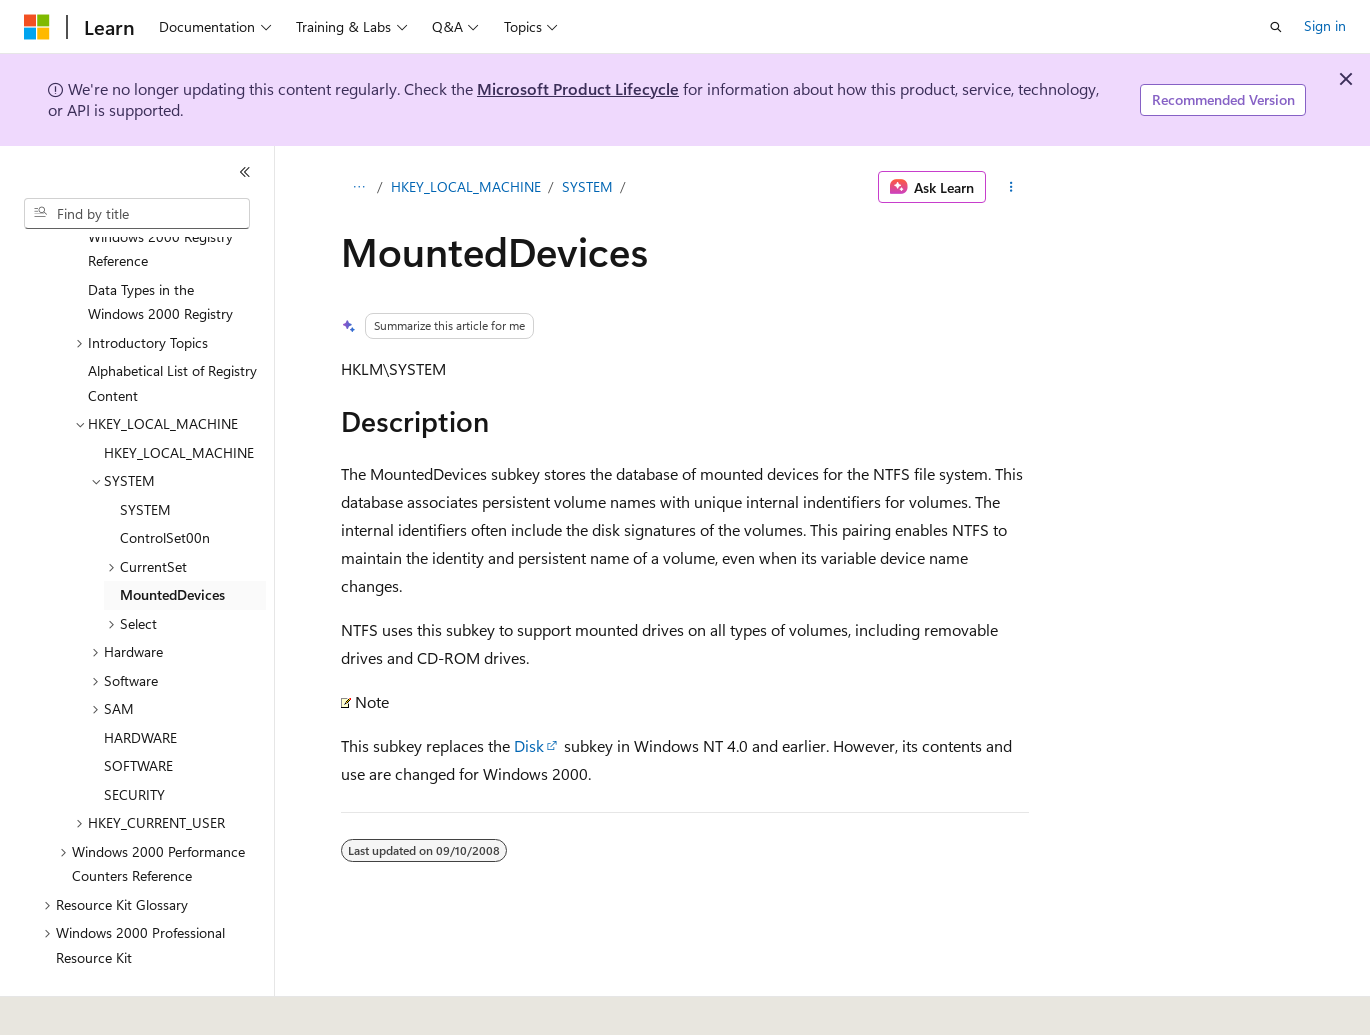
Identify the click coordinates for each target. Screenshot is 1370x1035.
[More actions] (1011, 187)
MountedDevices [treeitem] (172, 539)
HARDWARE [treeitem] (140, 682)
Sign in (1325, 25)
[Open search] (1276, 27)
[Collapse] (245, 172)
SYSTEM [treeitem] (145, 454)
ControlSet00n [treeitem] (165, 482)
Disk (529, 745)
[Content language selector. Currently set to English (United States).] (115, 1006)
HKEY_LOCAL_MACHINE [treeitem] (179, 397)
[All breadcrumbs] (358, 187)
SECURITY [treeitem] (134, 739)
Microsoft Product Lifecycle (578, 88)
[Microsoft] (37, 27)
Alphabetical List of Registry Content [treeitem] (172, 328)
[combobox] (137, 214)
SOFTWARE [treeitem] (138, 710)
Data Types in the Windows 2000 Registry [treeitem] (160, 247)
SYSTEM (587, 186)
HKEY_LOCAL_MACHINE (466, 186)
